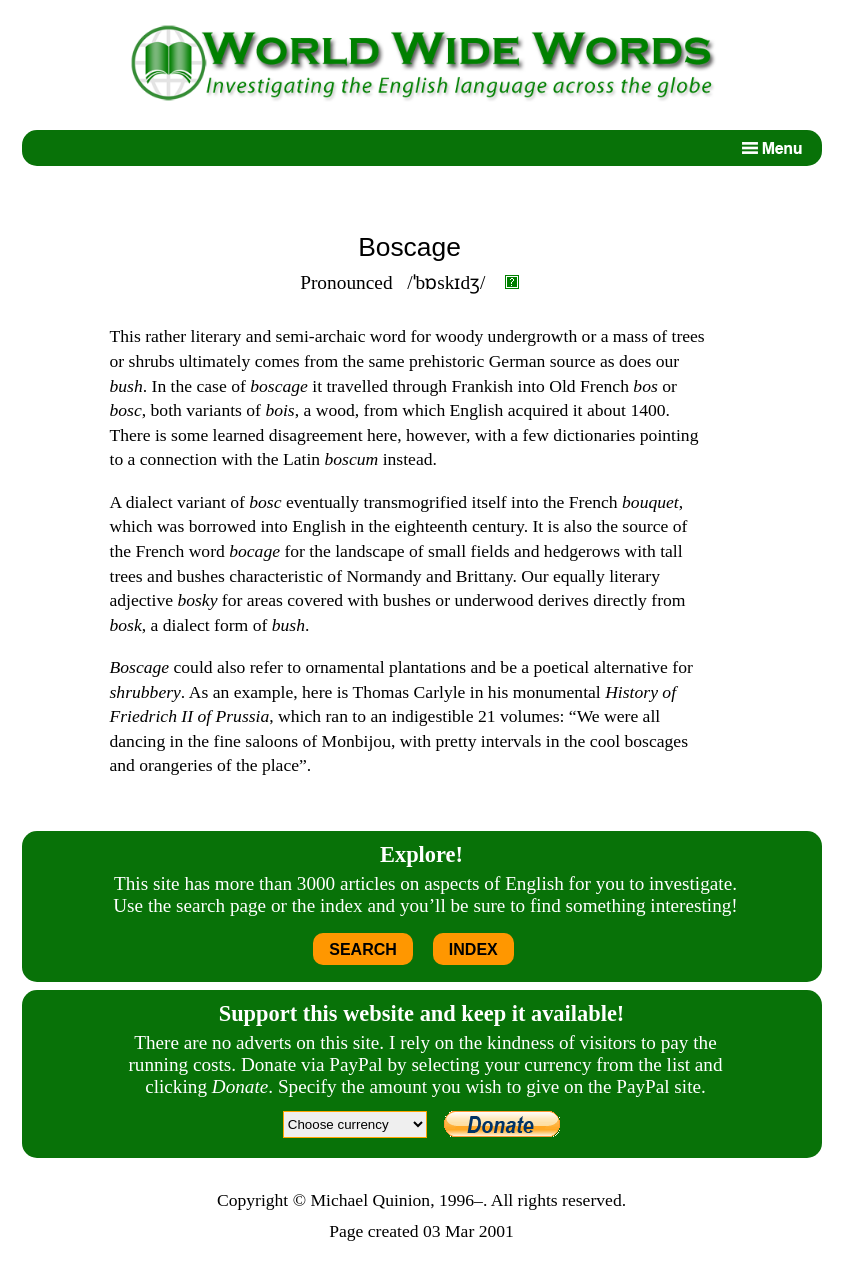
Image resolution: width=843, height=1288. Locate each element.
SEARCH (363, 949)
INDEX (473, 949)
